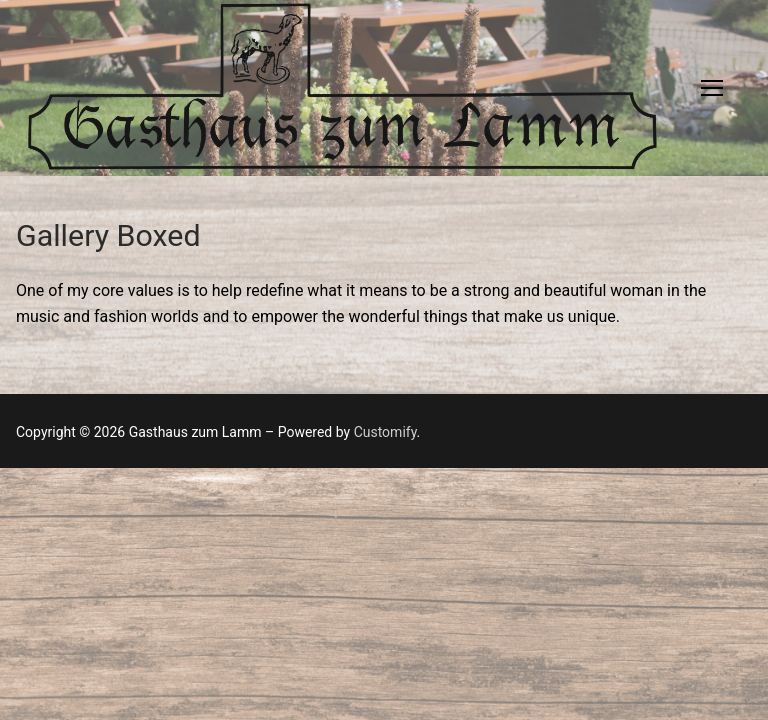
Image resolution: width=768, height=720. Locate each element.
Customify (385, 432)
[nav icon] (712, 88)
